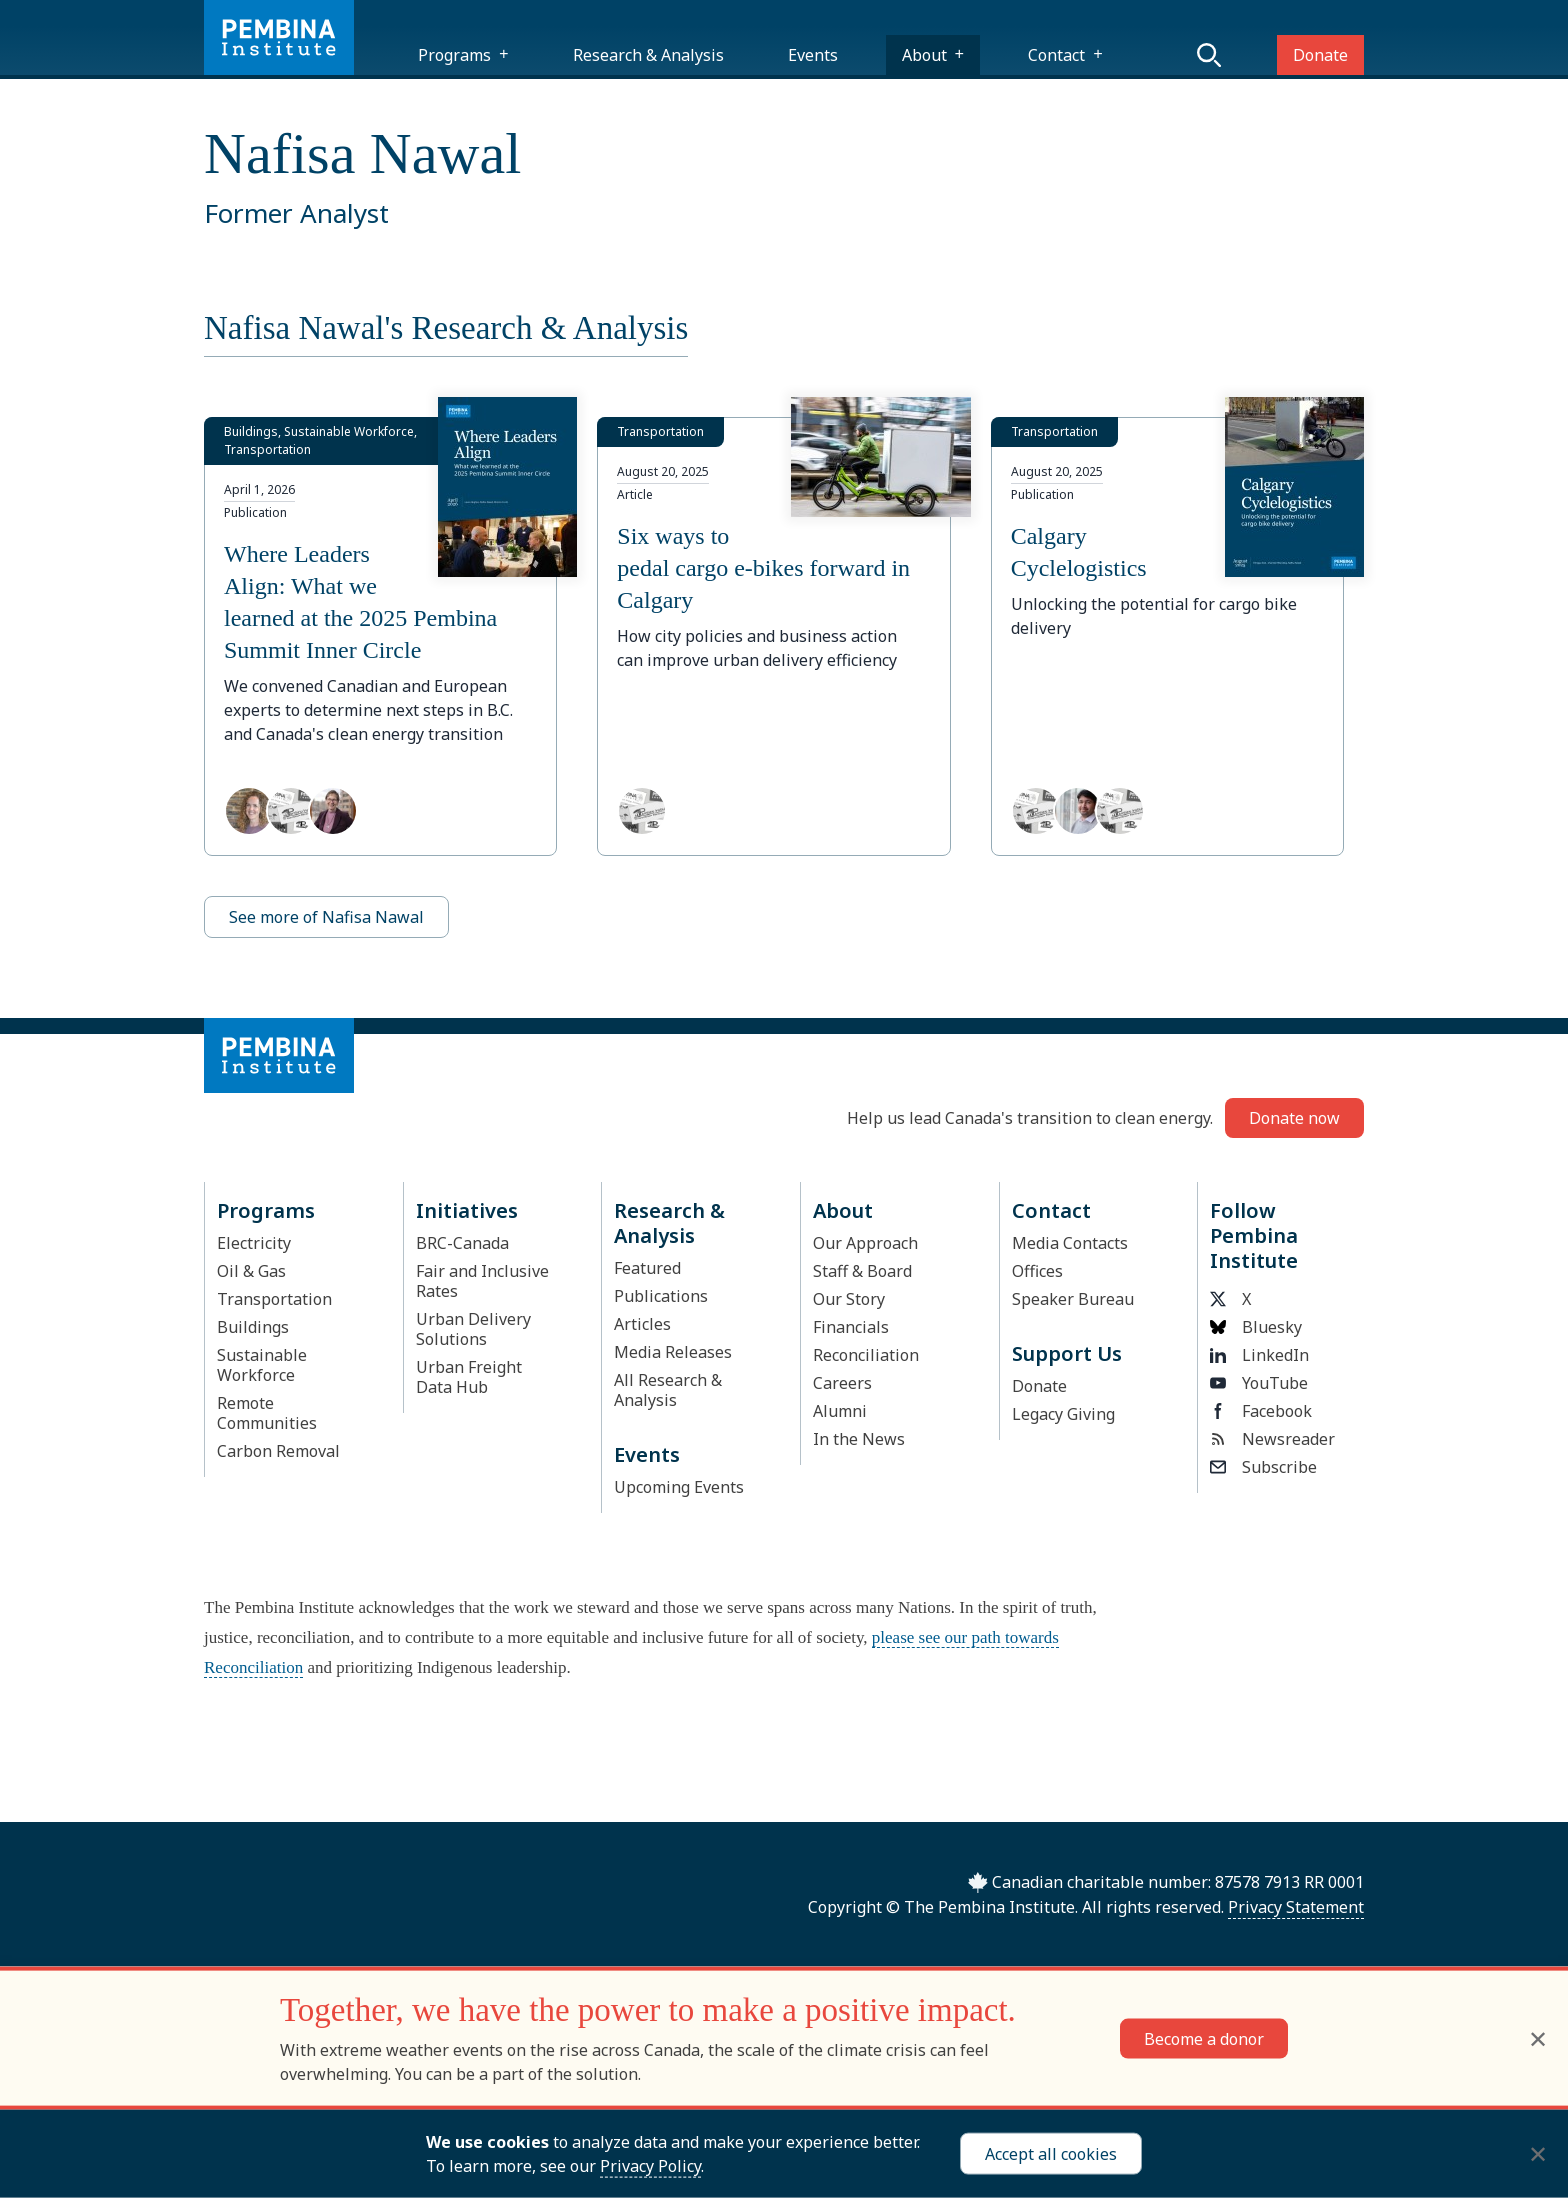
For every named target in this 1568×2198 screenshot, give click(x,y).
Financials (851, 1327)
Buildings (253, 1327)
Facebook (1261, 1411)
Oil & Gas (251, 1271)
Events (813, 55)
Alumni (840, 1411)
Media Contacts (1070, 1243)
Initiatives (467, 1210)
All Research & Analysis (668, 1390)
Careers (842, 1383)
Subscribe (1263, 1467)
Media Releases (673, 1352)
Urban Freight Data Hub (469, 1377)
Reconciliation (866, 1355)
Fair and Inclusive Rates (482, 1281)
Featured (647, 1268)
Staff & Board (862, 1271)
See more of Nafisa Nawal (326, 917)
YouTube (1259, 1383)
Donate (1320, 55)
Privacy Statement (1296, 1907)
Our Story (849, 1299)
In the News (859, 1439)
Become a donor (1204, 2038)
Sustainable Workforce (262, 1365)
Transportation (274, 1299)
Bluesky (1256, 1327)
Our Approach (865, 1243)
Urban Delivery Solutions (473, 1329)
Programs (454, 55)
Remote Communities (267, 1413)
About (924, 55)
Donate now (1294, 1118)
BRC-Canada (462, 1243)
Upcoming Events (679, 1487)
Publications (661, 1296)
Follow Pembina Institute (1254, 1235)
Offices (1037, 1271)
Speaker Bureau (1073, 1299)
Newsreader (1272, 1439)
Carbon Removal (278, 1451)
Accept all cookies (1051, 2154)
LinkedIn (1259, 1355)
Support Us (1067, 1353)
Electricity (254, 1243)
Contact (1056, 55)
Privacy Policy (650, 2166)
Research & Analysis (648, 55)
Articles (642, 1324)
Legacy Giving (1063, 1414)
